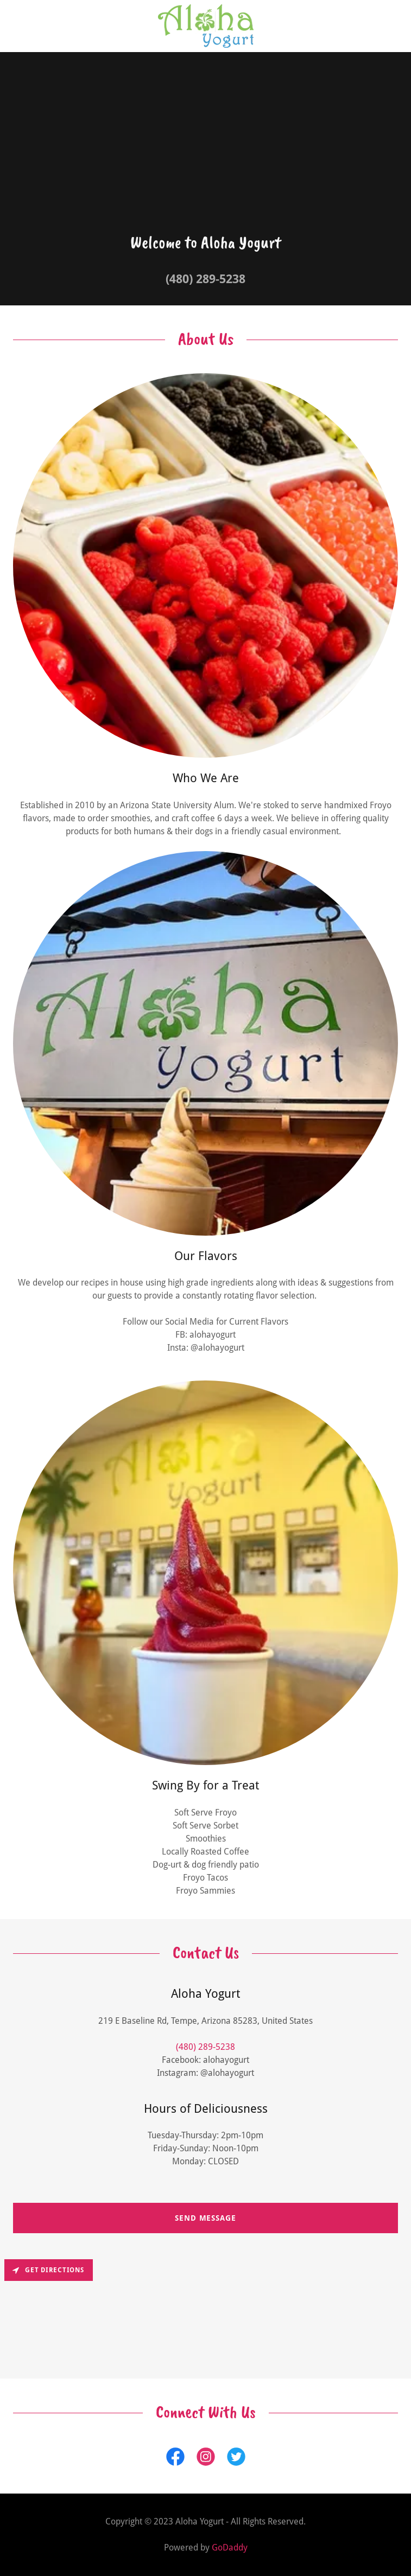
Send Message (205, 2218)
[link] (206, 26)
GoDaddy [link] (230, 2547)
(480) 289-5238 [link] (205, 279)
